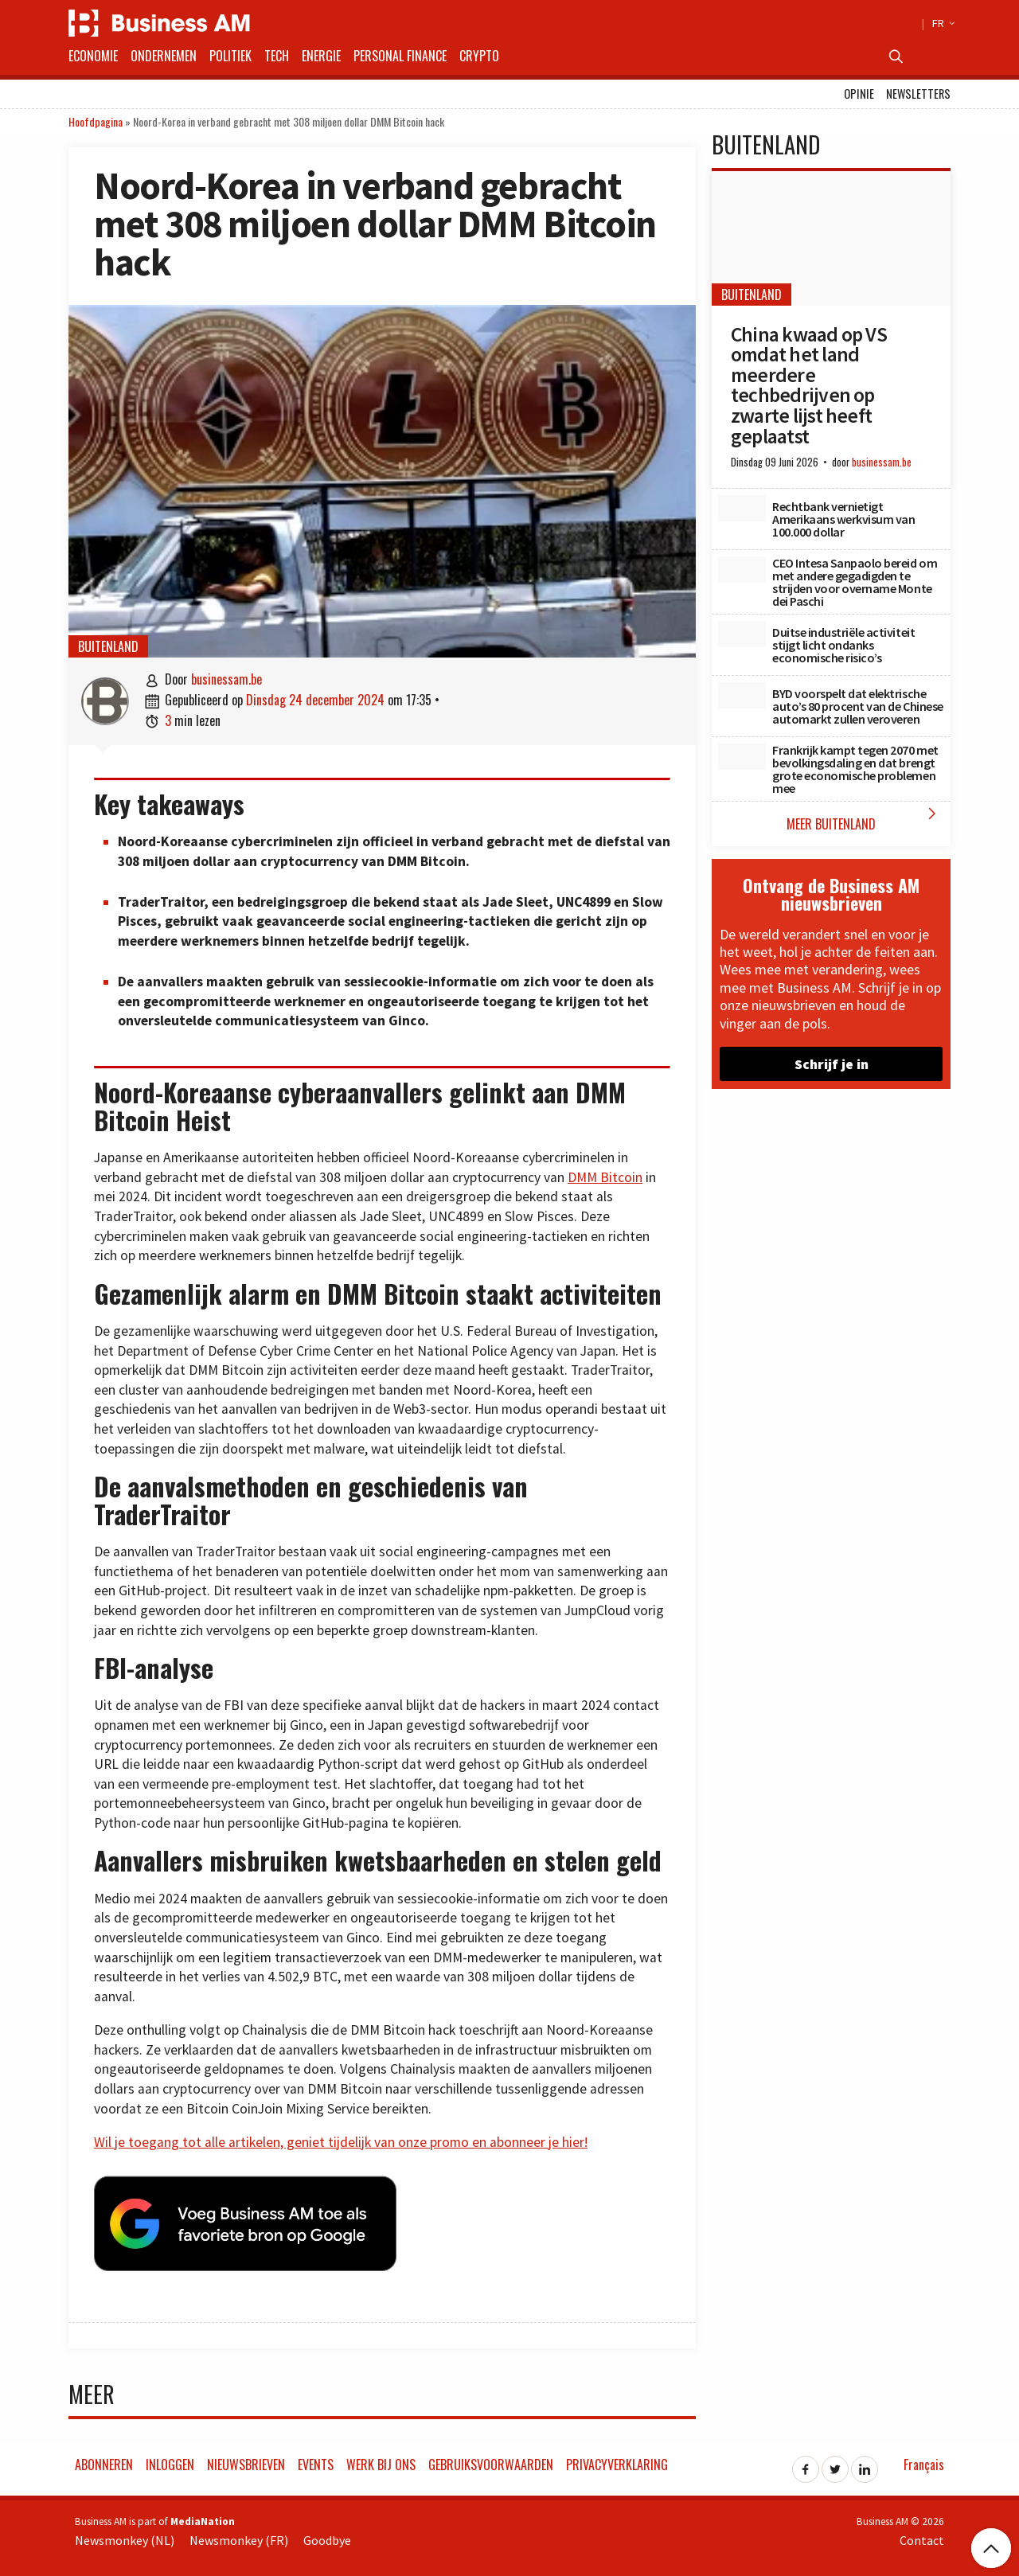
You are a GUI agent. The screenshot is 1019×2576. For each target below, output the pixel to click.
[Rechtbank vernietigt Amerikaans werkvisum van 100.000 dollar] (742, 508)
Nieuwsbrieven (246, 2460)
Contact (922, 2535)
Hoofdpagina (95, 121)
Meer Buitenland (865, 818)
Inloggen (170, 2460)
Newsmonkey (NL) (124, 2535)
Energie (321, 55)
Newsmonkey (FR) (238, 2535)
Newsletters (918, 93)
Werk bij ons (381, 2460)
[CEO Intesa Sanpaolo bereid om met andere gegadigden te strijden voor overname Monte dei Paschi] (742, 570)
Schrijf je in (832, 1064)
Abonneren (104, 2460)
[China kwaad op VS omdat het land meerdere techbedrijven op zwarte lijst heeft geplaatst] (831, 238)
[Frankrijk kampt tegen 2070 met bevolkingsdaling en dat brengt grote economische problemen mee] (742, 757)
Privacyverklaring (617, 2460)
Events (316, 2460)
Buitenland (108, 646)
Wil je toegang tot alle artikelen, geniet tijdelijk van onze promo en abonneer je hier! (341, 2142)
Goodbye (327, 2535)
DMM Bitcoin (605, 1177)
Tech (276, 55)
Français (924, 2460)
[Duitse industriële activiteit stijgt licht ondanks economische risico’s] (742, 634)
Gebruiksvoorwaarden (490, 2460)
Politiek (230, 55)
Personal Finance (400, 55)
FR (941, 23)
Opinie (859, 93)
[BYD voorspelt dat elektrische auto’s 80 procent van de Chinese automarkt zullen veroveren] (742, 695)
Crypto (479, 55)
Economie (93, 55)
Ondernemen (164, 55)
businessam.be (226, 679)
